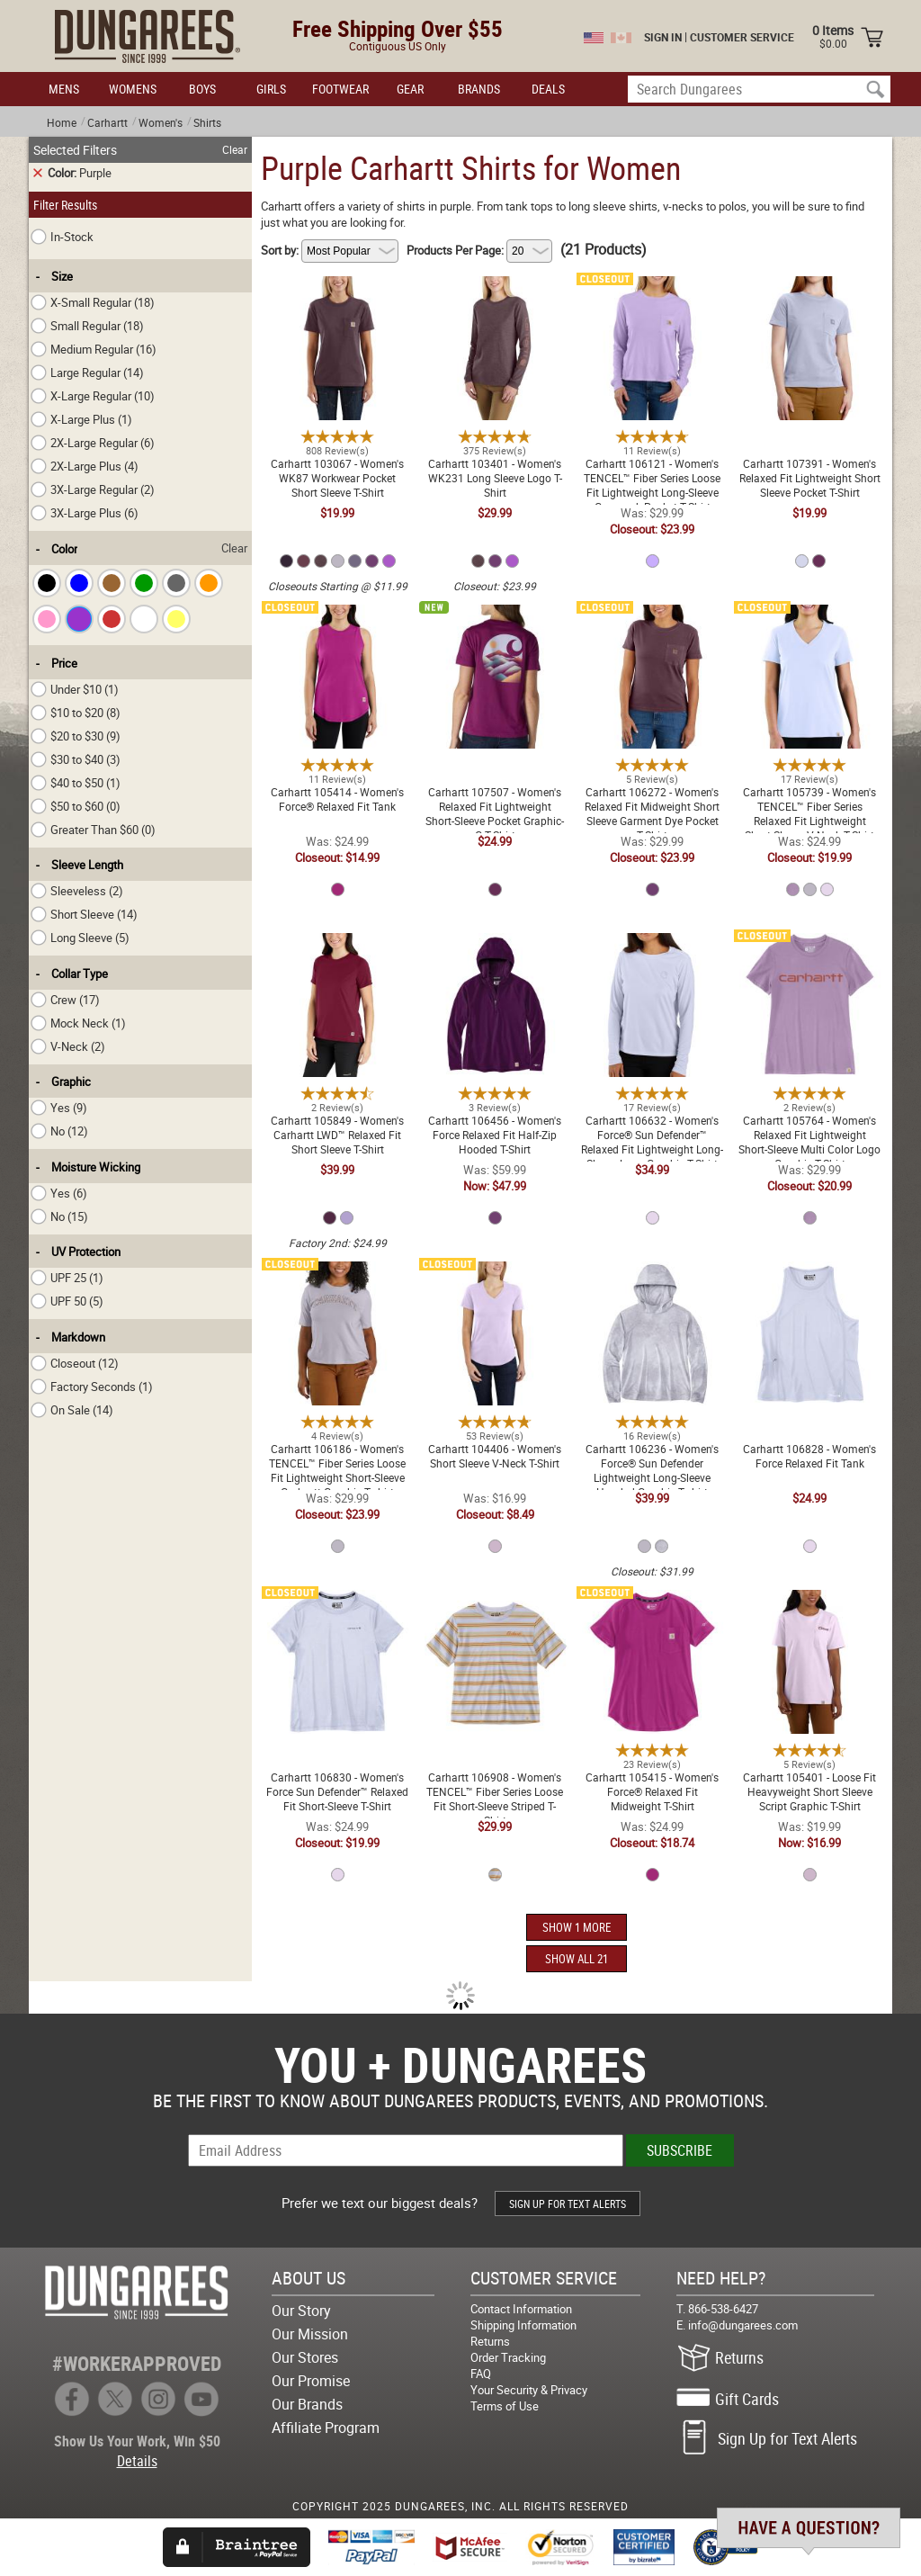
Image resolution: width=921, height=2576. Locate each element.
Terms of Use (504, 2406)
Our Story (301, 2310)
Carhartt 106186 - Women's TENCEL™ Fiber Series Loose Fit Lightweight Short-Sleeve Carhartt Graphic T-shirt (337, 1286)
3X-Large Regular (93, 489)
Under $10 (75, 689)
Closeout (75, 1363)
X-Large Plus (81, 419)
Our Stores (305, 2357)
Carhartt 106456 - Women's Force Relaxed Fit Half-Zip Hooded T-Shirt (494, 951)
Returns (490, 2341)
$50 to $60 (76, 806)
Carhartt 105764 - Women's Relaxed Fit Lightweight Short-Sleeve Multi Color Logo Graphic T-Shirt (809, 958)
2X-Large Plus (85, 466)
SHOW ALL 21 (576, 1959)
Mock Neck (78, 1023)
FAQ (480, 2373)
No (59, 1131)
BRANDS (479, 88)
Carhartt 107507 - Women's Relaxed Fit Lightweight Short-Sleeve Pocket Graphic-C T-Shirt (495, 622)
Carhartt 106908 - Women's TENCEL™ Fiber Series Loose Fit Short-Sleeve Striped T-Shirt (495, 1607)
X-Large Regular (93, 396)
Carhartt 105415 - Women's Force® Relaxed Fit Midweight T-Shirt (652, 1607)
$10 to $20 (76, 713)
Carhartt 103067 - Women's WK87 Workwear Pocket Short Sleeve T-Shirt (337, 294)
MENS (64, 88)
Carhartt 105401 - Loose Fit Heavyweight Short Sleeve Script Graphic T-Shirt (809, 1607)
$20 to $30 (76, 736)
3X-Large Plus (85, 513)
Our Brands (307, 2404)
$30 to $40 (76, 759)
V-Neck (68, 1046)
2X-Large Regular (93, 443)
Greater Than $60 (93, 829)
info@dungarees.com (743, 2325)
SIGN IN (663, 37)
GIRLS (271, 88)
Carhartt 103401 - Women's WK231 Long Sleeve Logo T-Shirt (495, 294)
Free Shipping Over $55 (397, 28)
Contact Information (521, 2309)
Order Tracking (508, 2357)
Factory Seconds (92, 1386)
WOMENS (132, 88)
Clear (234, 149)
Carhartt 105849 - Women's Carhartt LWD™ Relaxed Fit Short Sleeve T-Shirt (337, 951)
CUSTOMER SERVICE (742, 37)
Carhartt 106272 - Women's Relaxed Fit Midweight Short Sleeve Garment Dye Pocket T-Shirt (652, 630)
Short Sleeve (84, 914)
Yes (59, 1108)
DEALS (548, 88)
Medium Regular (93, 349)
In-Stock (62, 237)
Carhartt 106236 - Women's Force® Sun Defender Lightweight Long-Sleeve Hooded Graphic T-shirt (652, 1286)
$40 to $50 (76, 783)
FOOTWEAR (340, 88)
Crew (65, 1000)
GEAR (410, 88)
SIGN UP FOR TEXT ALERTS (567, 2203)
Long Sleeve (80, 937)
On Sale (72, 1410)
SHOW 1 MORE (576, 1927)
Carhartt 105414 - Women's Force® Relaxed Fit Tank (337, 615)
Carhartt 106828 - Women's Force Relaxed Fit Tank (809, 1272)
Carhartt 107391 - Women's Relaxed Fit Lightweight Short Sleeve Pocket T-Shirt (810, 294)
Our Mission (310, 2334)
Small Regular (87, 326)
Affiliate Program (326, 2427)
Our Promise (311, 2381)
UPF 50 (67, 1301)
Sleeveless (77, 891)
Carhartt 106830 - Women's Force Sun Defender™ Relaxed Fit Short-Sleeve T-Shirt (337, 1607)
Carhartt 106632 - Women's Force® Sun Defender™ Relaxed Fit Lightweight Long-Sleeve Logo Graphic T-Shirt (652, 958)
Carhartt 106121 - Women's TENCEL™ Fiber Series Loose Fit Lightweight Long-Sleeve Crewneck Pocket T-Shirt (652, 301)
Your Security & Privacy (528, 2390)
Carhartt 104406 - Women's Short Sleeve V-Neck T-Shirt (494, 1272)
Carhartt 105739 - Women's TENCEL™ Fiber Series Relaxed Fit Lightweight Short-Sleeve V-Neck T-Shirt (810, 630)
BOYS (202, 88)
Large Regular (87, 372)
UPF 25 (67, 1278)
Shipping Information (523, 2325)
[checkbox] (46, 583)
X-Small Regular (93, 302)
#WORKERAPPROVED (136, 2363)
